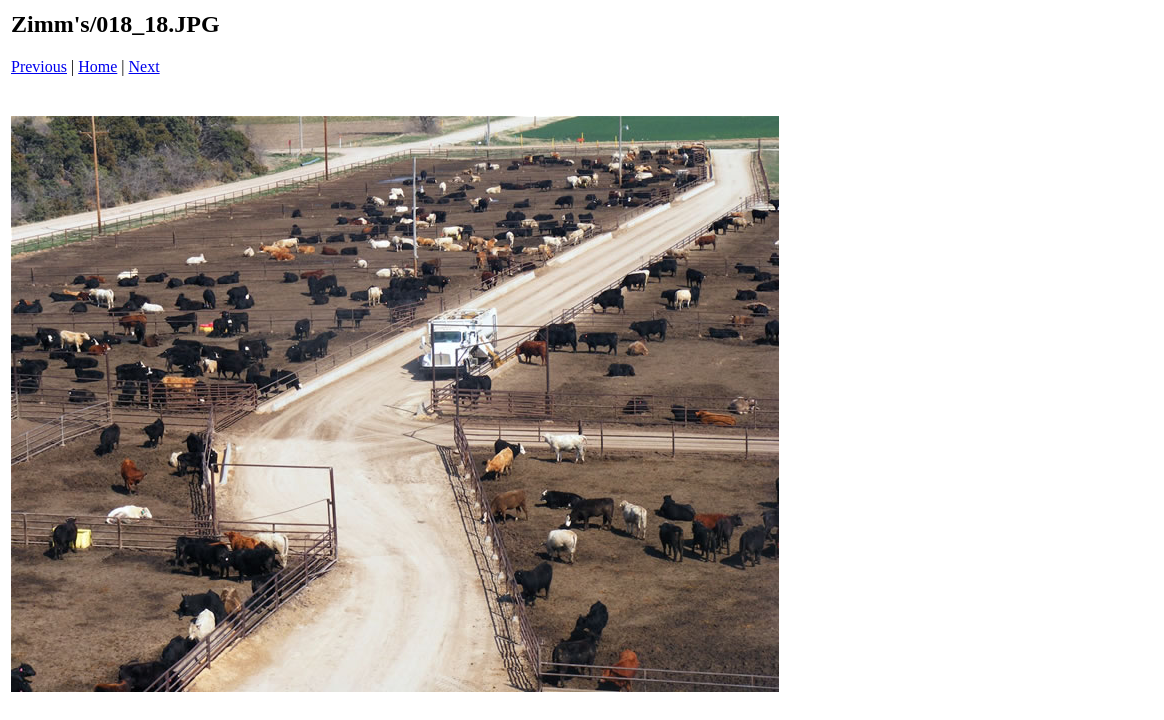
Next (144, 66)
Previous (39, 66)
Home (97, 66)
